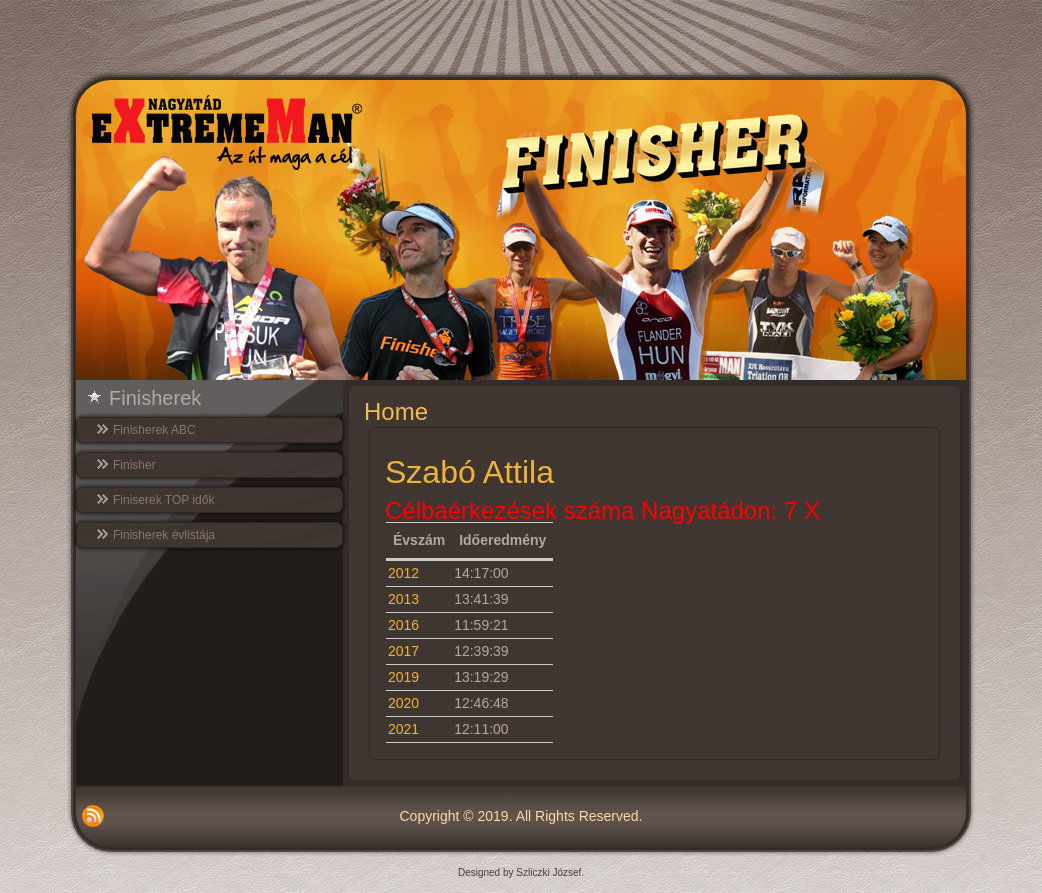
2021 (403, 729)
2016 (403, 625)
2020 (403, 703)
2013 (403, 599)
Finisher (134, 465)
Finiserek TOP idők (163, 500)
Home (396, 411)
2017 (403, 651)
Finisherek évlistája (164, 535)
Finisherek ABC (154, 430)
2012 (403, 573)
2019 (403, 677)
